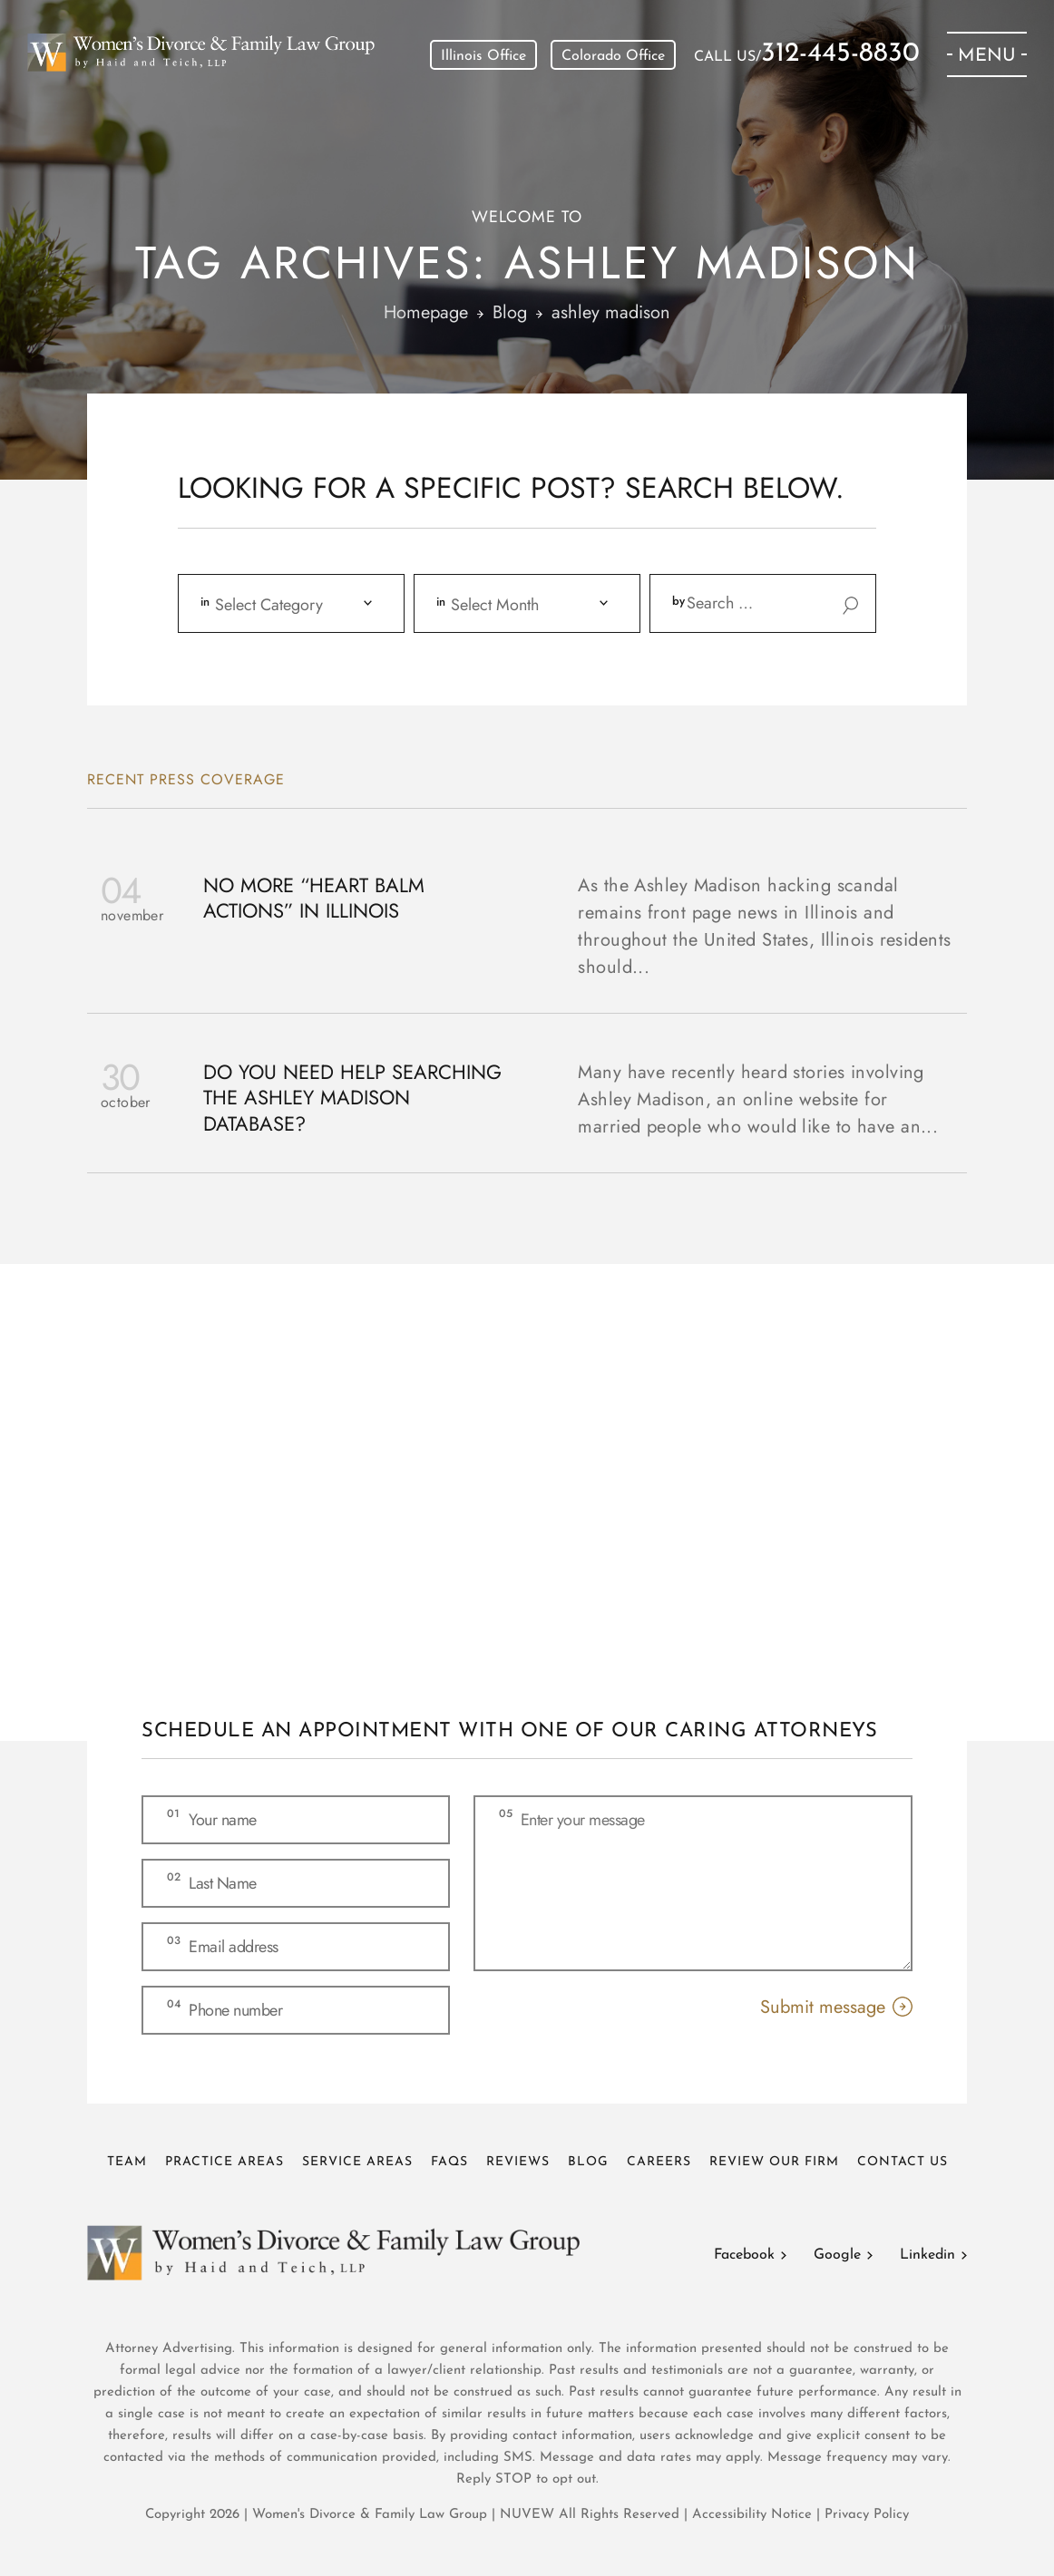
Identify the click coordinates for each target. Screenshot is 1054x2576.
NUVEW (527, 2515)
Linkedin (927, 2255)
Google (837, 2255)
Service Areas (357, 2162)
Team (127, 2162)
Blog (588, 2162)
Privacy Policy (867, 2515)
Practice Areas (224, 2162)
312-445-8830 (840, 54)
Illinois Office (483, 56)
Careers (659, 2162)
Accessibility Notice (754, 2515)
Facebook (744, 2255)
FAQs (449, 2162)
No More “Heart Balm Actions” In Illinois (314, 898)
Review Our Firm (774, 2162)
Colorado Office (613, 56)
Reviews (518, 2162)
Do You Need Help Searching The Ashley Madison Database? (352, 1098)
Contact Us (902, 2162)
